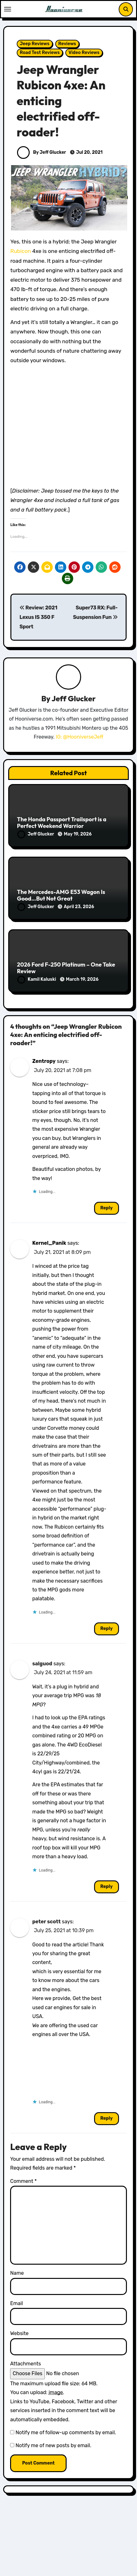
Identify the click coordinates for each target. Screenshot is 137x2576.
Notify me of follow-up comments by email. (65, 2432)
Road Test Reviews (40, 52)
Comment (23, 2181)
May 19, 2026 (78, 834)
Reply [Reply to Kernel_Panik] (106, 1628)
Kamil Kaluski (37, 979)
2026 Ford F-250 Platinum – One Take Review (66, 968)
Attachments (25, 2364)
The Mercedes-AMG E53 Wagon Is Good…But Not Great (61, 895)
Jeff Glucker (73, 698)
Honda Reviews (67, 2569)
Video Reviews (83, 52)
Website (19, 2333)
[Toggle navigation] (7, 9)
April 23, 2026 (79, 906)
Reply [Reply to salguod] (106, 1886)
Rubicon (20, 251)
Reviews (67, 43)
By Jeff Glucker (41, 152)
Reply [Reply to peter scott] (106, 2118)
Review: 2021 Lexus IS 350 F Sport (38, 617)
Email (16, 2303)
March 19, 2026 (82, 979)
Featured (32, 2569)
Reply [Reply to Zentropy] (106, 1208)
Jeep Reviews (35, 43)
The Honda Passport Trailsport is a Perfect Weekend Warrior (61, 823)
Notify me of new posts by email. (53, 2445)
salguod (42, 1664)
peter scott (46, 1922)
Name (17, 2273)
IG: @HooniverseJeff (80, 737)
